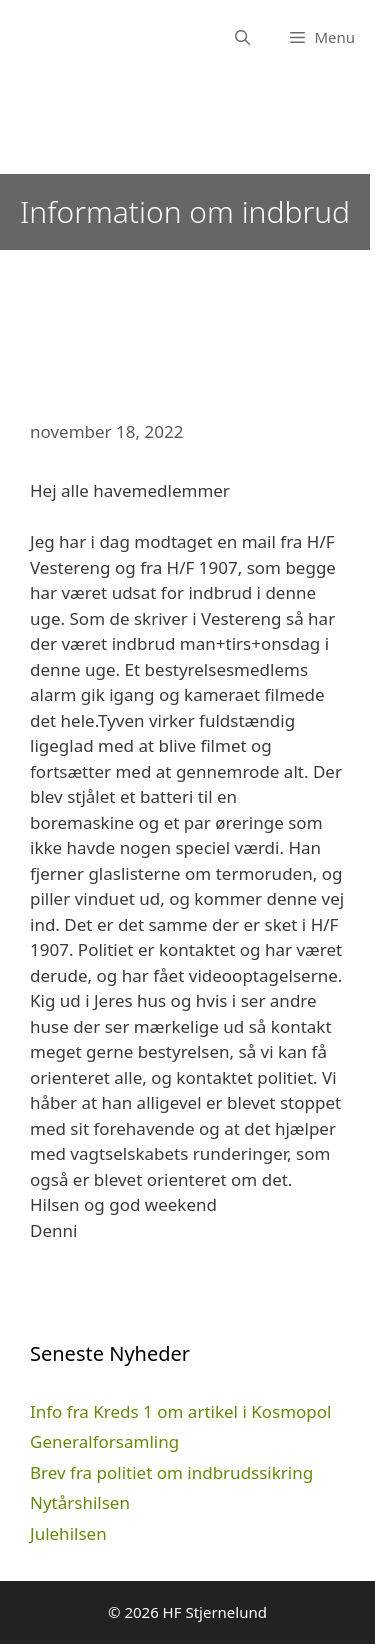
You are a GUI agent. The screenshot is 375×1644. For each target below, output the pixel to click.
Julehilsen (68, 1533)
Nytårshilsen (80, 1502)
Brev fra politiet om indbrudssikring (171, 1472)
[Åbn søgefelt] (242, 37)
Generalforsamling (104, 1441)
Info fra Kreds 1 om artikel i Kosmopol (180, 1411)
